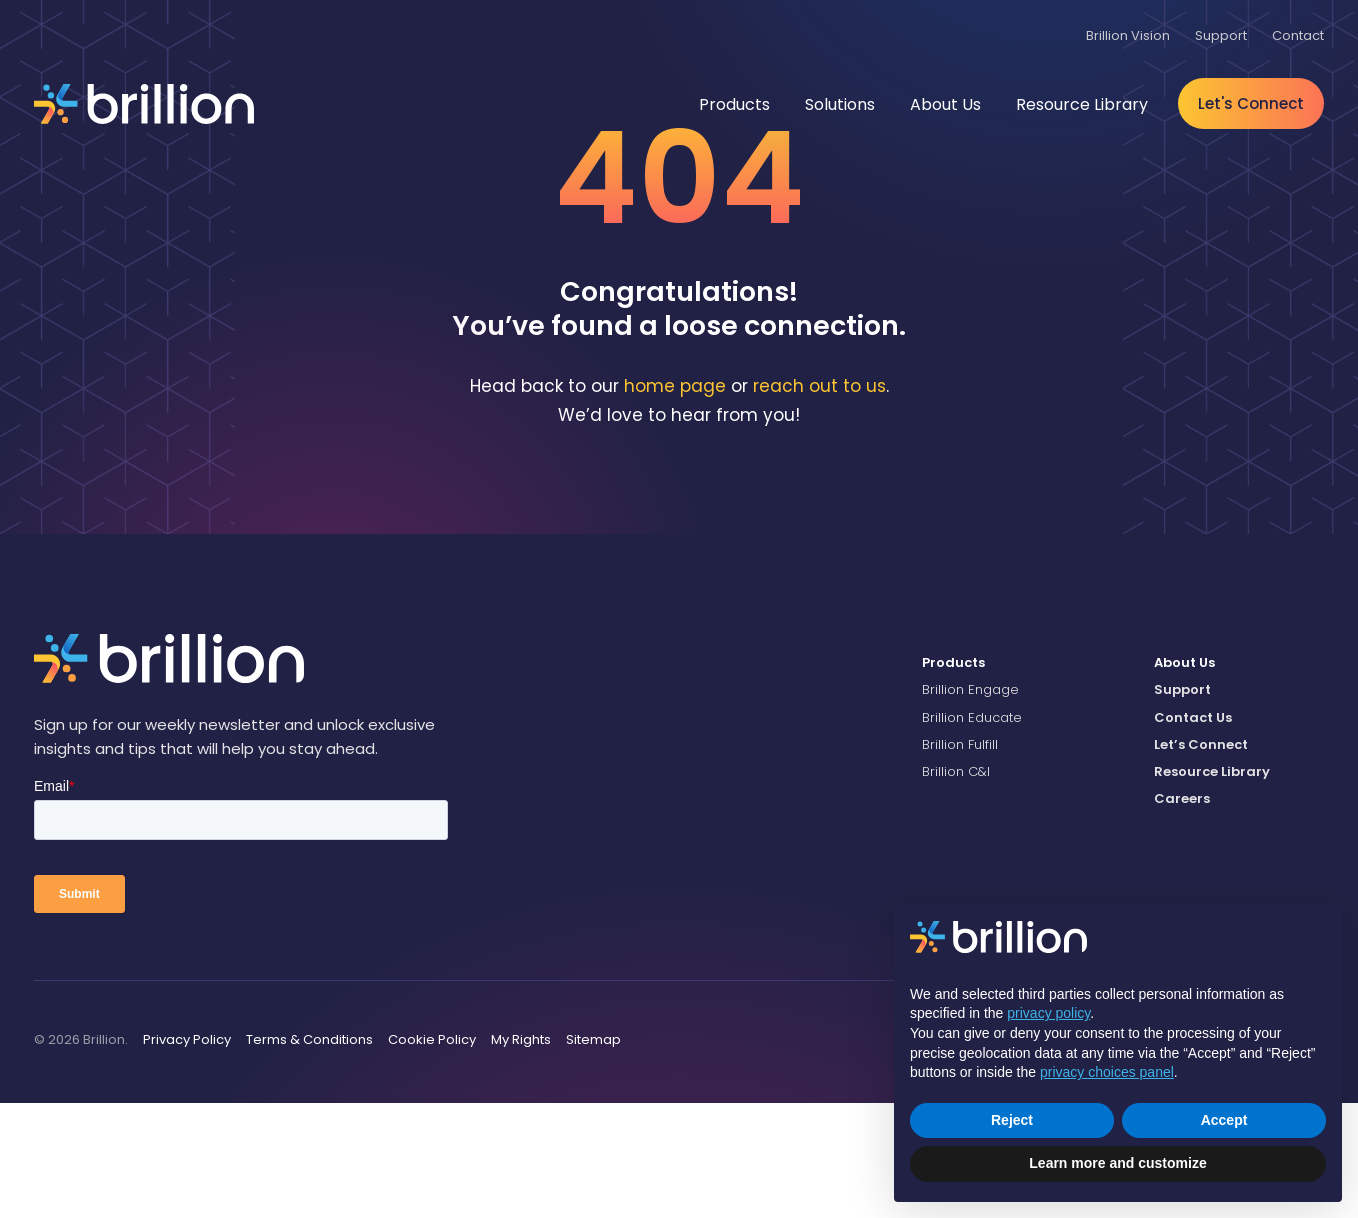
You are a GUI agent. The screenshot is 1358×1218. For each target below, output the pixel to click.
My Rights (521, 1154)
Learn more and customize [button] (1117, 1163)
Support (1182, 804)
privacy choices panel (1107, 1072)
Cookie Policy (432, 1154)
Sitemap (593, 1154)
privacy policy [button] (1048, 1013)
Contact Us (1193, 832)
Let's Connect (1251, 103)
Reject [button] (1012, 1120)
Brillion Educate (972, 832)
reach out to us (819, 502)
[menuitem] (1007, 778)
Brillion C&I (956, 886)
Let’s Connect (1201, 859)
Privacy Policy (187, 1154)
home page (675, 502)
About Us (1184, 777)
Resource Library (1212, 886)
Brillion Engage (970, 804)
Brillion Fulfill (960, 859)
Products (953, 777)
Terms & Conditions (309, 1154)
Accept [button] (1224, 1120)
